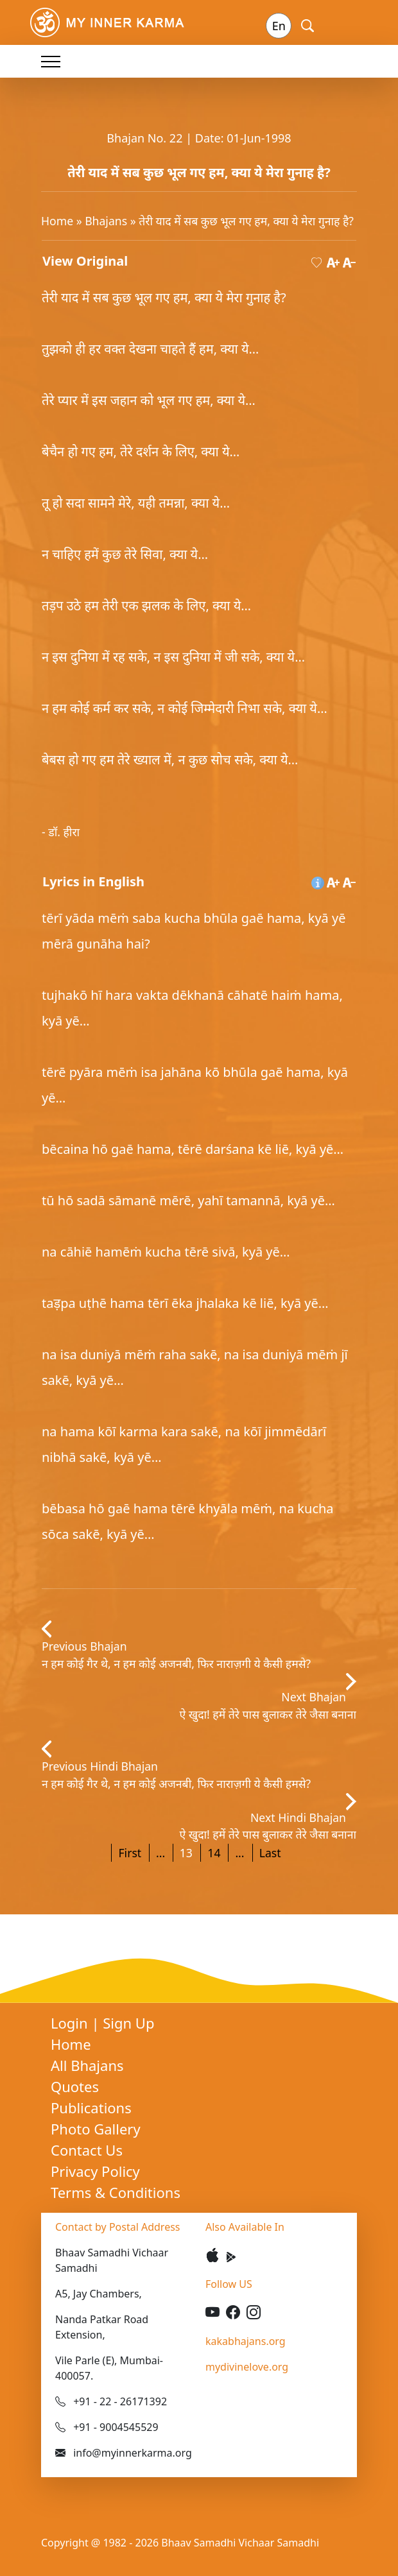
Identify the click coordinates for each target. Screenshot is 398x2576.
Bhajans (106, 220)
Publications (91, 2107)
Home (57, 220)
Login (71, 2022)
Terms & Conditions (115, 2192)
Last (270, 1852)
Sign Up (128, 2022)
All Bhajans (87, 2065)
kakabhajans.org (245, 2341)
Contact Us (87, 2150)
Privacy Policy (95, 2171)
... (160, 1852)
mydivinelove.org (246, 2367)
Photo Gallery (96, 2128)
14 (213, 1852)
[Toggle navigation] (50, 61)
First (129, 1852)
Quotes (75, 2086)
